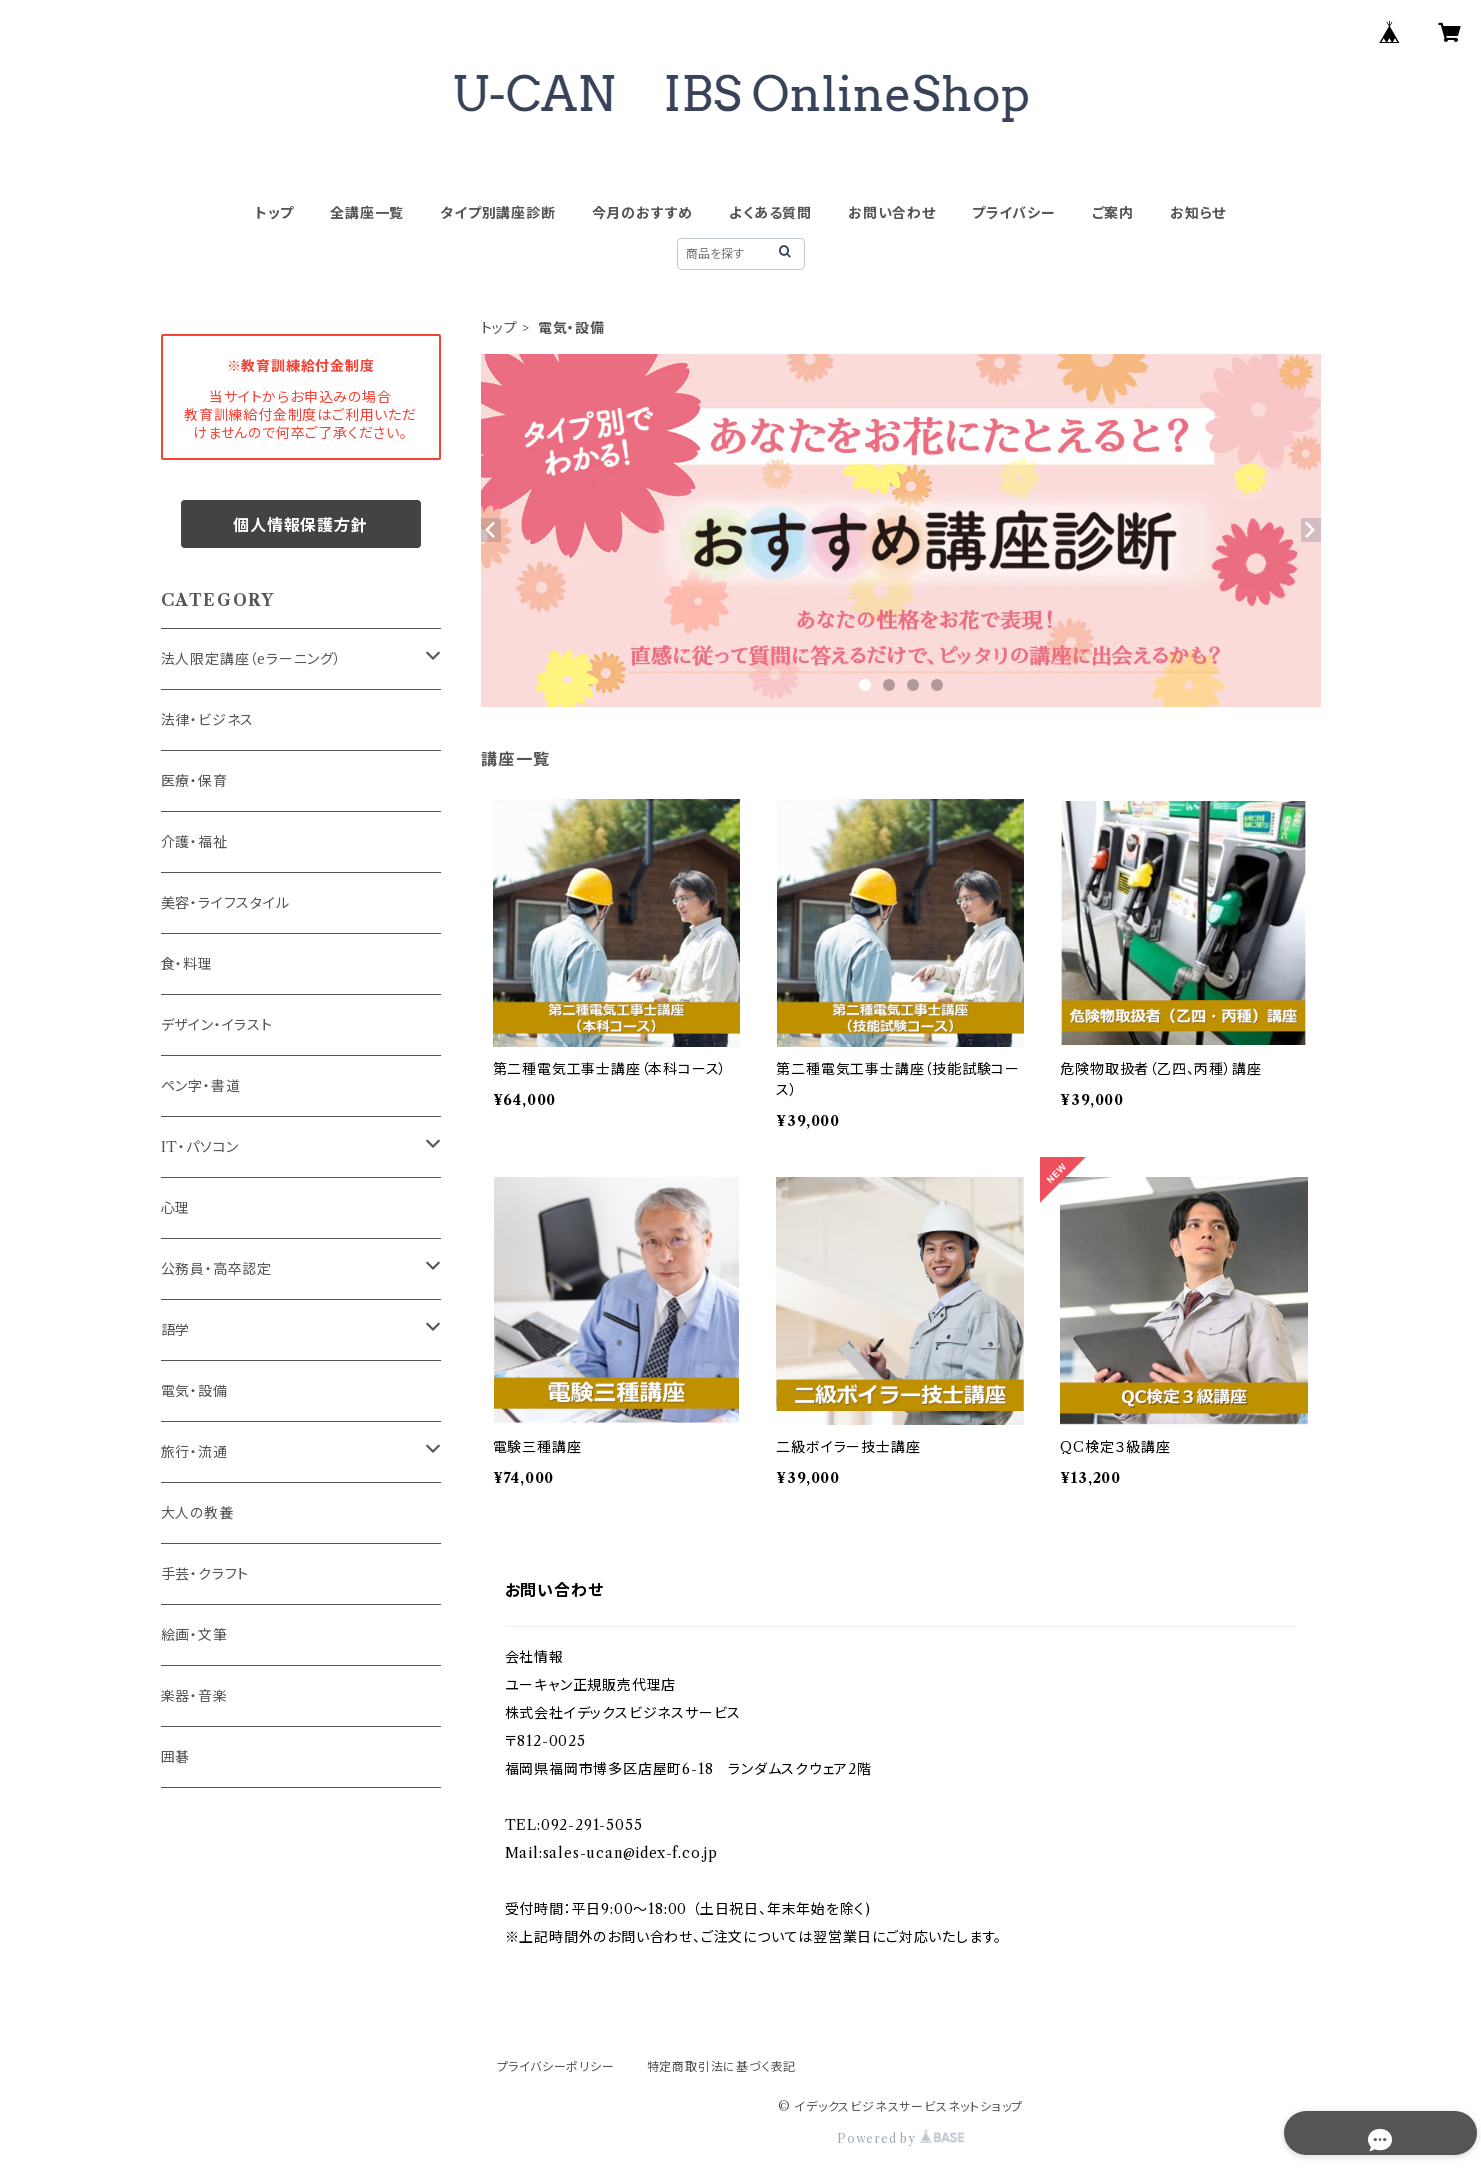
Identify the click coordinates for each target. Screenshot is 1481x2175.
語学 (176, 1330)
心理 (176, 1208)
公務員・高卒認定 (216, 1269)
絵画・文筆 (194, 1635)
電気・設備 (194, 1391)
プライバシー (1014, 213)
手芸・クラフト (205, 1574)
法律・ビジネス (208, 720)
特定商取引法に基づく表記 (722, 2066)
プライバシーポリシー (556, 2066)
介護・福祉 (194, 842)
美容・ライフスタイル (225, 903)
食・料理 (187, 964)
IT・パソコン (200, 1147)
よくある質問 (770, 213)
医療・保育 (194, 781)
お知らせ (1198, 213)
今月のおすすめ (643, 213)
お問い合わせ (892, 213)
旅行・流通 (194, 1452)
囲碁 (176, 1757)
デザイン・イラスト (217, 1025)
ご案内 (1113, 213)
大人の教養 (197, 1513)
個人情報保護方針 (300, 525)
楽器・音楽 (194, 1696)
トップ (274, 213)
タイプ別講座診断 (497, 213)
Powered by (900, 2138)
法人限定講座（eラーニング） (251, 659)
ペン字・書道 (201, 1086)
